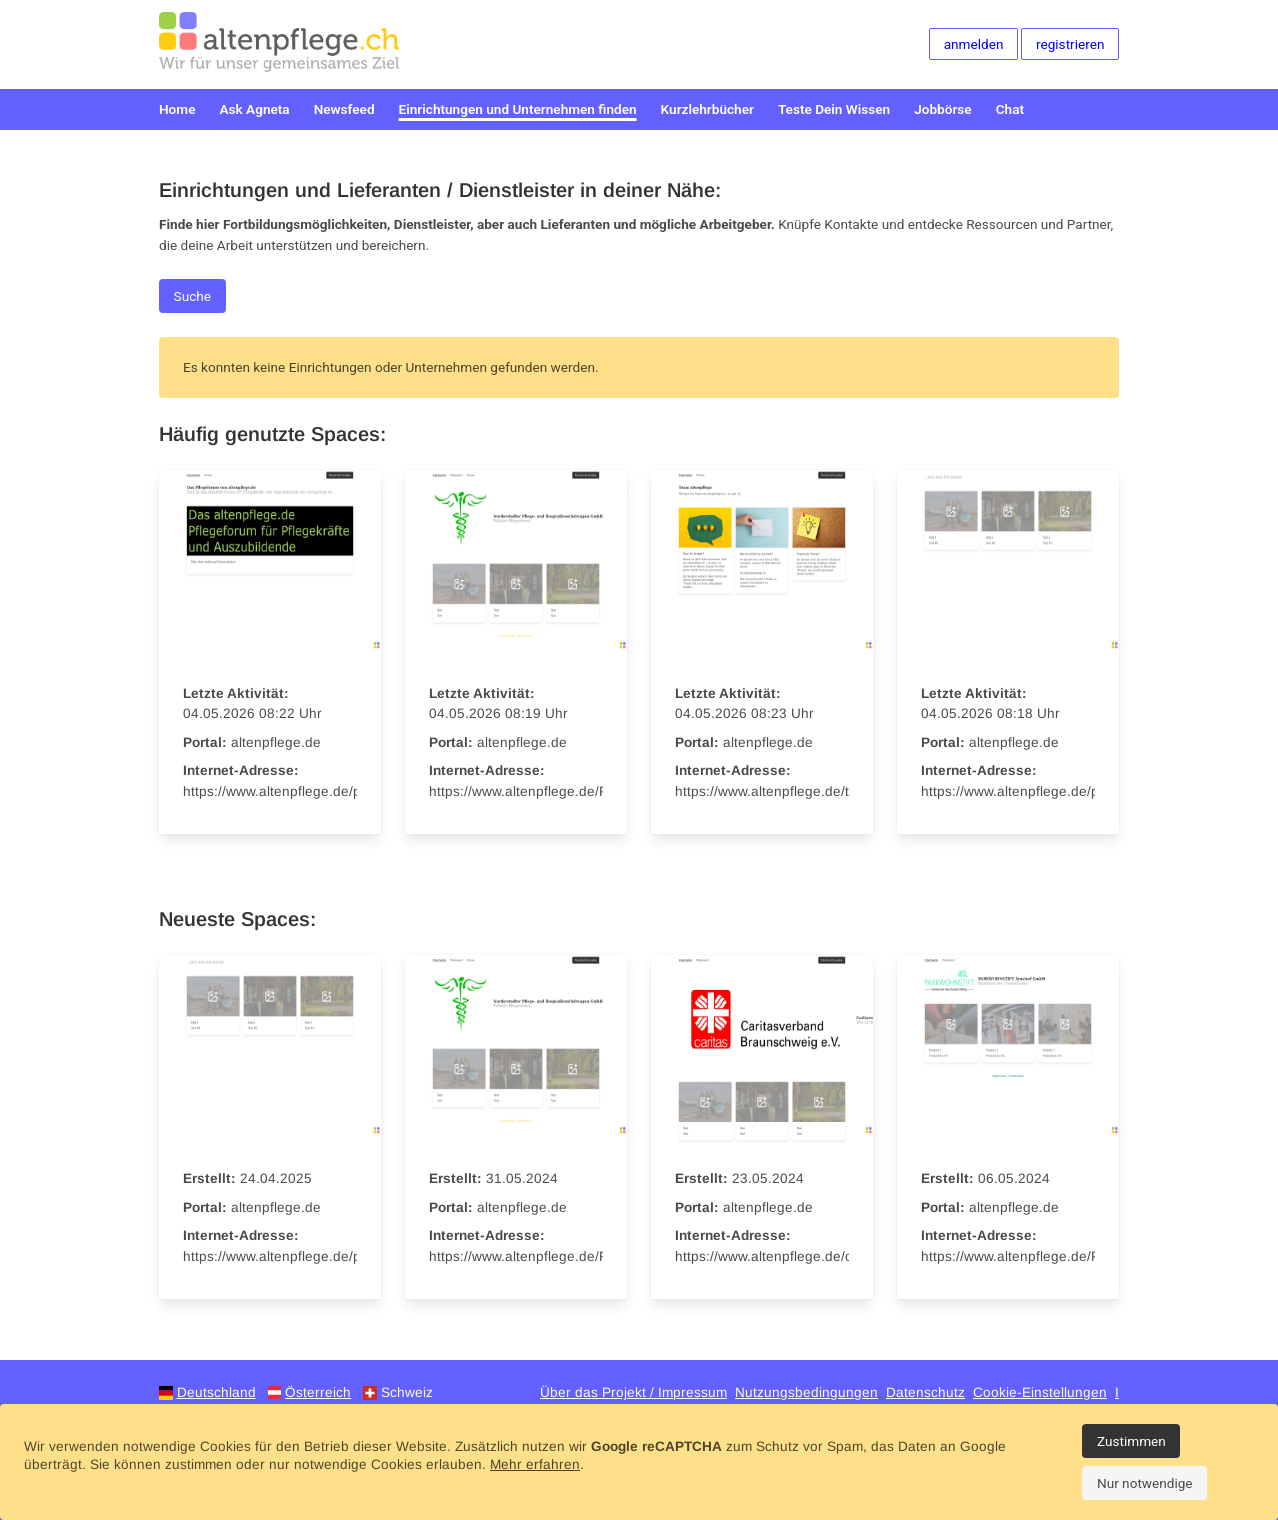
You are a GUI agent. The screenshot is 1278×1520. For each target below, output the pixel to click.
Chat (1010, 109)
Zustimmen (1131, 1441)
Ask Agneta (254, 109)
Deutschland (216, 1392)
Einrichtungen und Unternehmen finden (518, 109)
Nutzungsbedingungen (806, 1392)
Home (177, 109)
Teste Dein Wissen (834, 109)
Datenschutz (925, 1392)
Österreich (318, 1392)
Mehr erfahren (535, 1464)
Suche (192, 296)
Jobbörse (942, 109)
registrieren (1070, 44)
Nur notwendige (1145, 1483)
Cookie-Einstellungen (1040, 1392)
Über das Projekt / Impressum (633, 1392)
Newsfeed (344, 109)
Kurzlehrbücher (707, 109)
